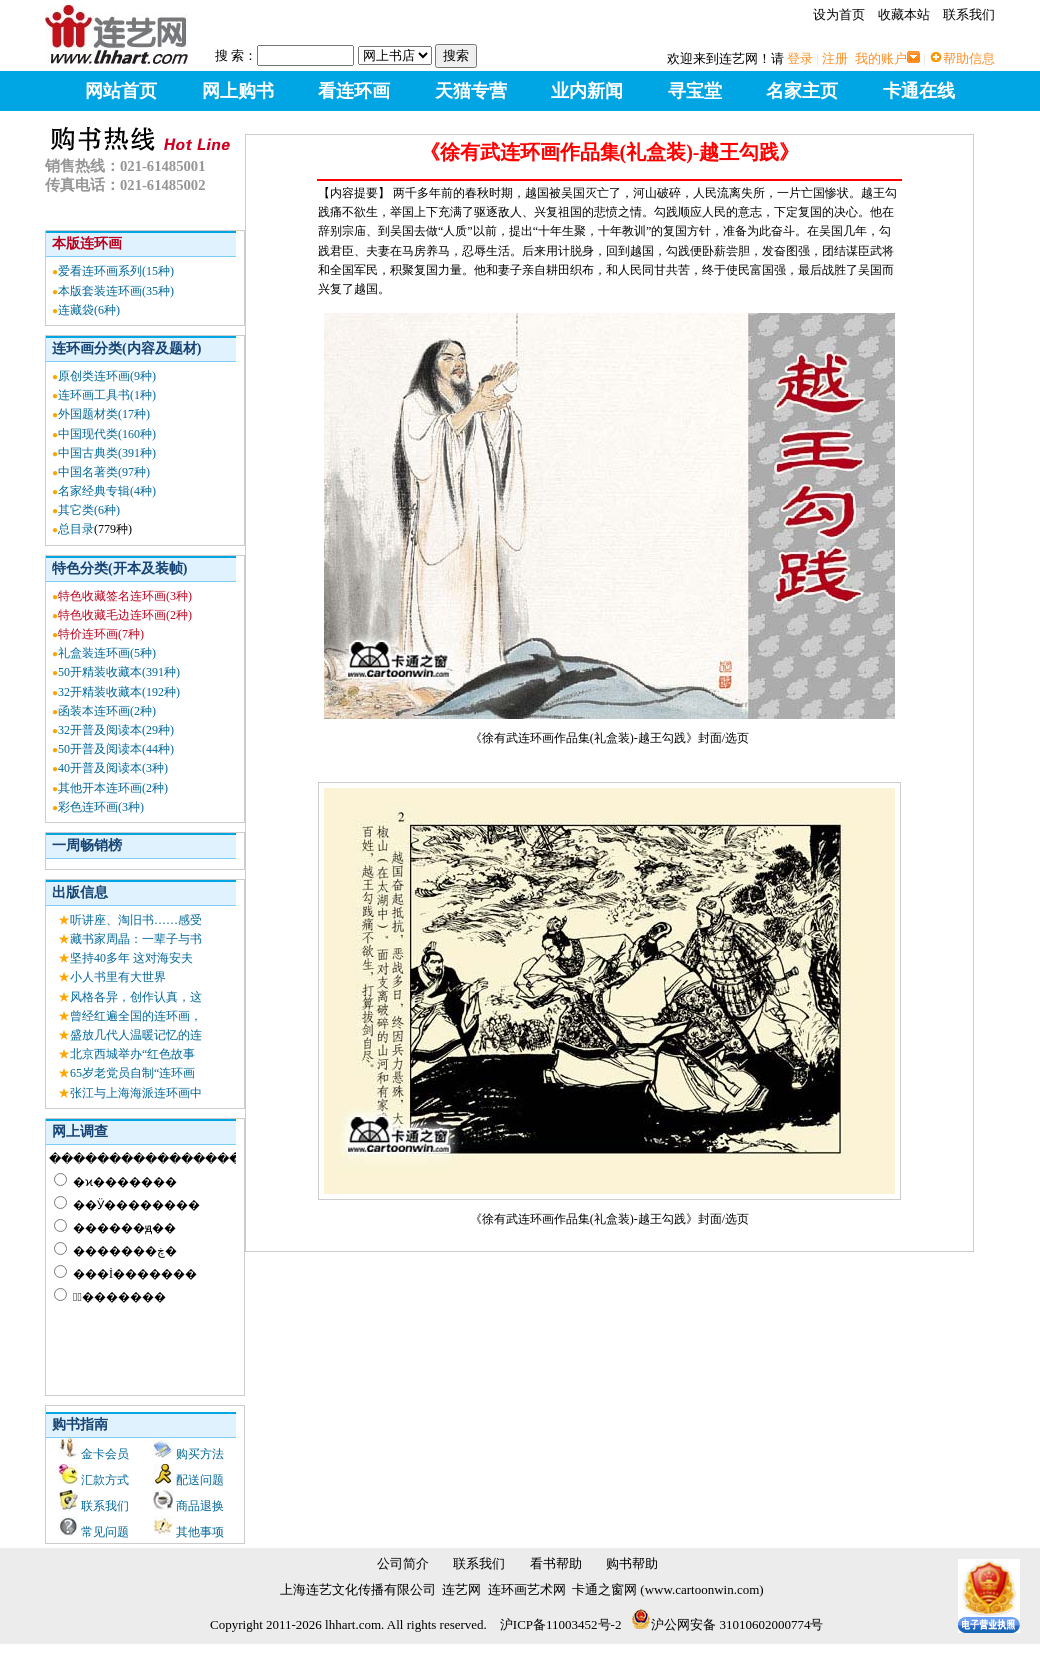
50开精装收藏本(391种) (119, 672)
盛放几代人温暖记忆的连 (136, 1035)
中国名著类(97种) (104, 472)
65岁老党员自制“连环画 (132, 1073)
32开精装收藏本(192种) (119, 692)
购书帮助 (632, 1563)
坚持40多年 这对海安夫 (131, 958)
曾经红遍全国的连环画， (136, 1016)
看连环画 (354, 91)
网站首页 (121, 91)
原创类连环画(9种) (107, 376)
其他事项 (200, 1532)
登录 (800, 58)
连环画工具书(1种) (107, 395)
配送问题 (200, 1480)
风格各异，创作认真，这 (136, 997)
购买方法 (200, 1454)
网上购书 (238, 91)
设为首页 (839, 14)
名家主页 (802, 91)
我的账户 (881, 58)
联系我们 (969, 14)
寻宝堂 (695, 91)
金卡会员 (105, 1454)
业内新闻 (587, 91)
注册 (835, 58)
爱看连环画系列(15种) (116, 271)
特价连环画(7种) (101, 634)
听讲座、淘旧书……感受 (136, 920)
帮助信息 (969, 58)
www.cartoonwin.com (702, 1589)
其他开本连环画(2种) (113, 788)
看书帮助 (556, 1563)
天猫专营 (471, 91)
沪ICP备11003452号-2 (561, 1624)
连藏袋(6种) (89, 310)
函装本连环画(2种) (107, 711)
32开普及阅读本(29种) (116, 730)
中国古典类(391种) (107, 453)
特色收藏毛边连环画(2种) (125, 615)
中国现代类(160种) (107, 434)
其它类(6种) (89, 510)
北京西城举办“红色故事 (132, 1054)
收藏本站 (904, 14)
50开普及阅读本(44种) (116, 749)
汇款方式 (105, 1480)
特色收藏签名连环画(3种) (125, 596)
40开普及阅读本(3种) (113, 768)
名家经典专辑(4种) (107, 491)
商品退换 (200, 1506)
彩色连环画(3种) (101, 807)
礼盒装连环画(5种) (107, 653)
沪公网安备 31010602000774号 (727, 1624)
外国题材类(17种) (104, 414)
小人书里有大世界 (118, 977)
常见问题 (105, 1532)
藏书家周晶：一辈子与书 (136, 939)
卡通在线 (919, 91)
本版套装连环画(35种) (116, 291)
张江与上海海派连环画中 (136, 1093)
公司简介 (403, 1563)
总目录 (76, 529)
